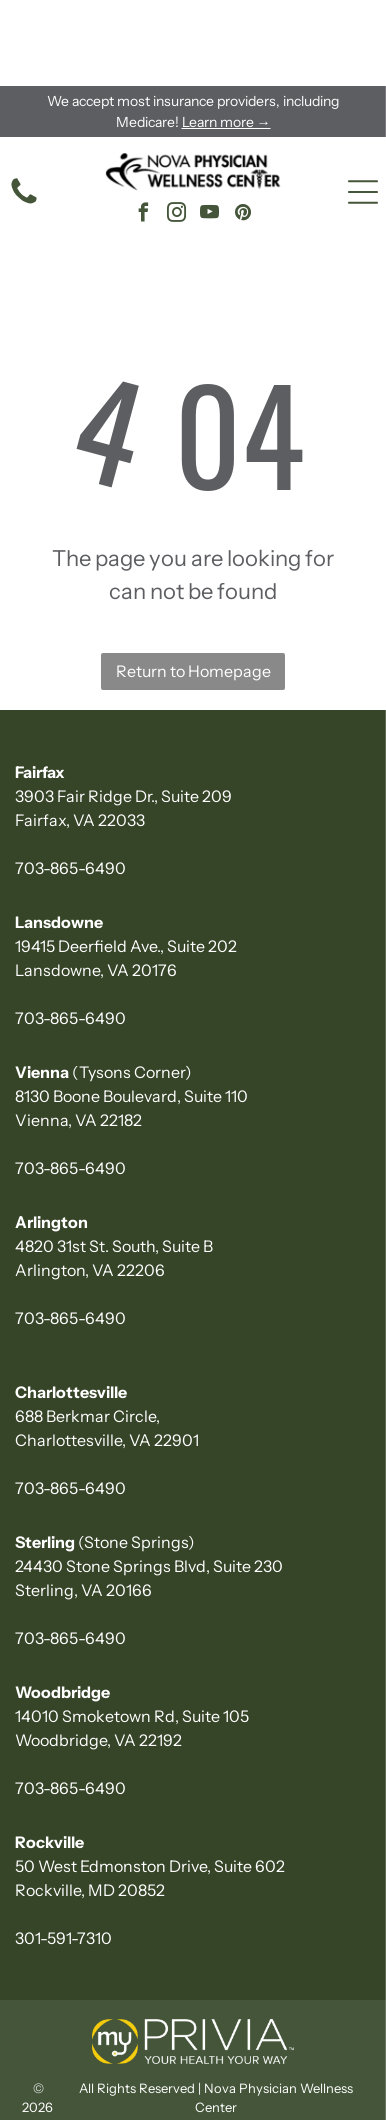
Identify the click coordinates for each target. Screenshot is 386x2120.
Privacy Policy (222, 2052)
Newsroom (196, 2094)
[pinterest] (243, 129)
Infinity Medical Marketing (99, 2073)
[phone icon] (24, 116)
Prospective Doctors (304, 2094)
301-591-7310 (63, 1852)
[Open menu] (363, 106)
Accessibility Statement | (99, 2052)
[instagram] (177, 129)
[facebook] (144, 129)
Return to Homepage (193, 585)
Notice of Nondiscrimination (276, 2073)
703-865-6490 (70, 782)
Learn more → (226, 36)
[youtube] (210, 129)
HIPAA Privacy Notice (85, 2094)
